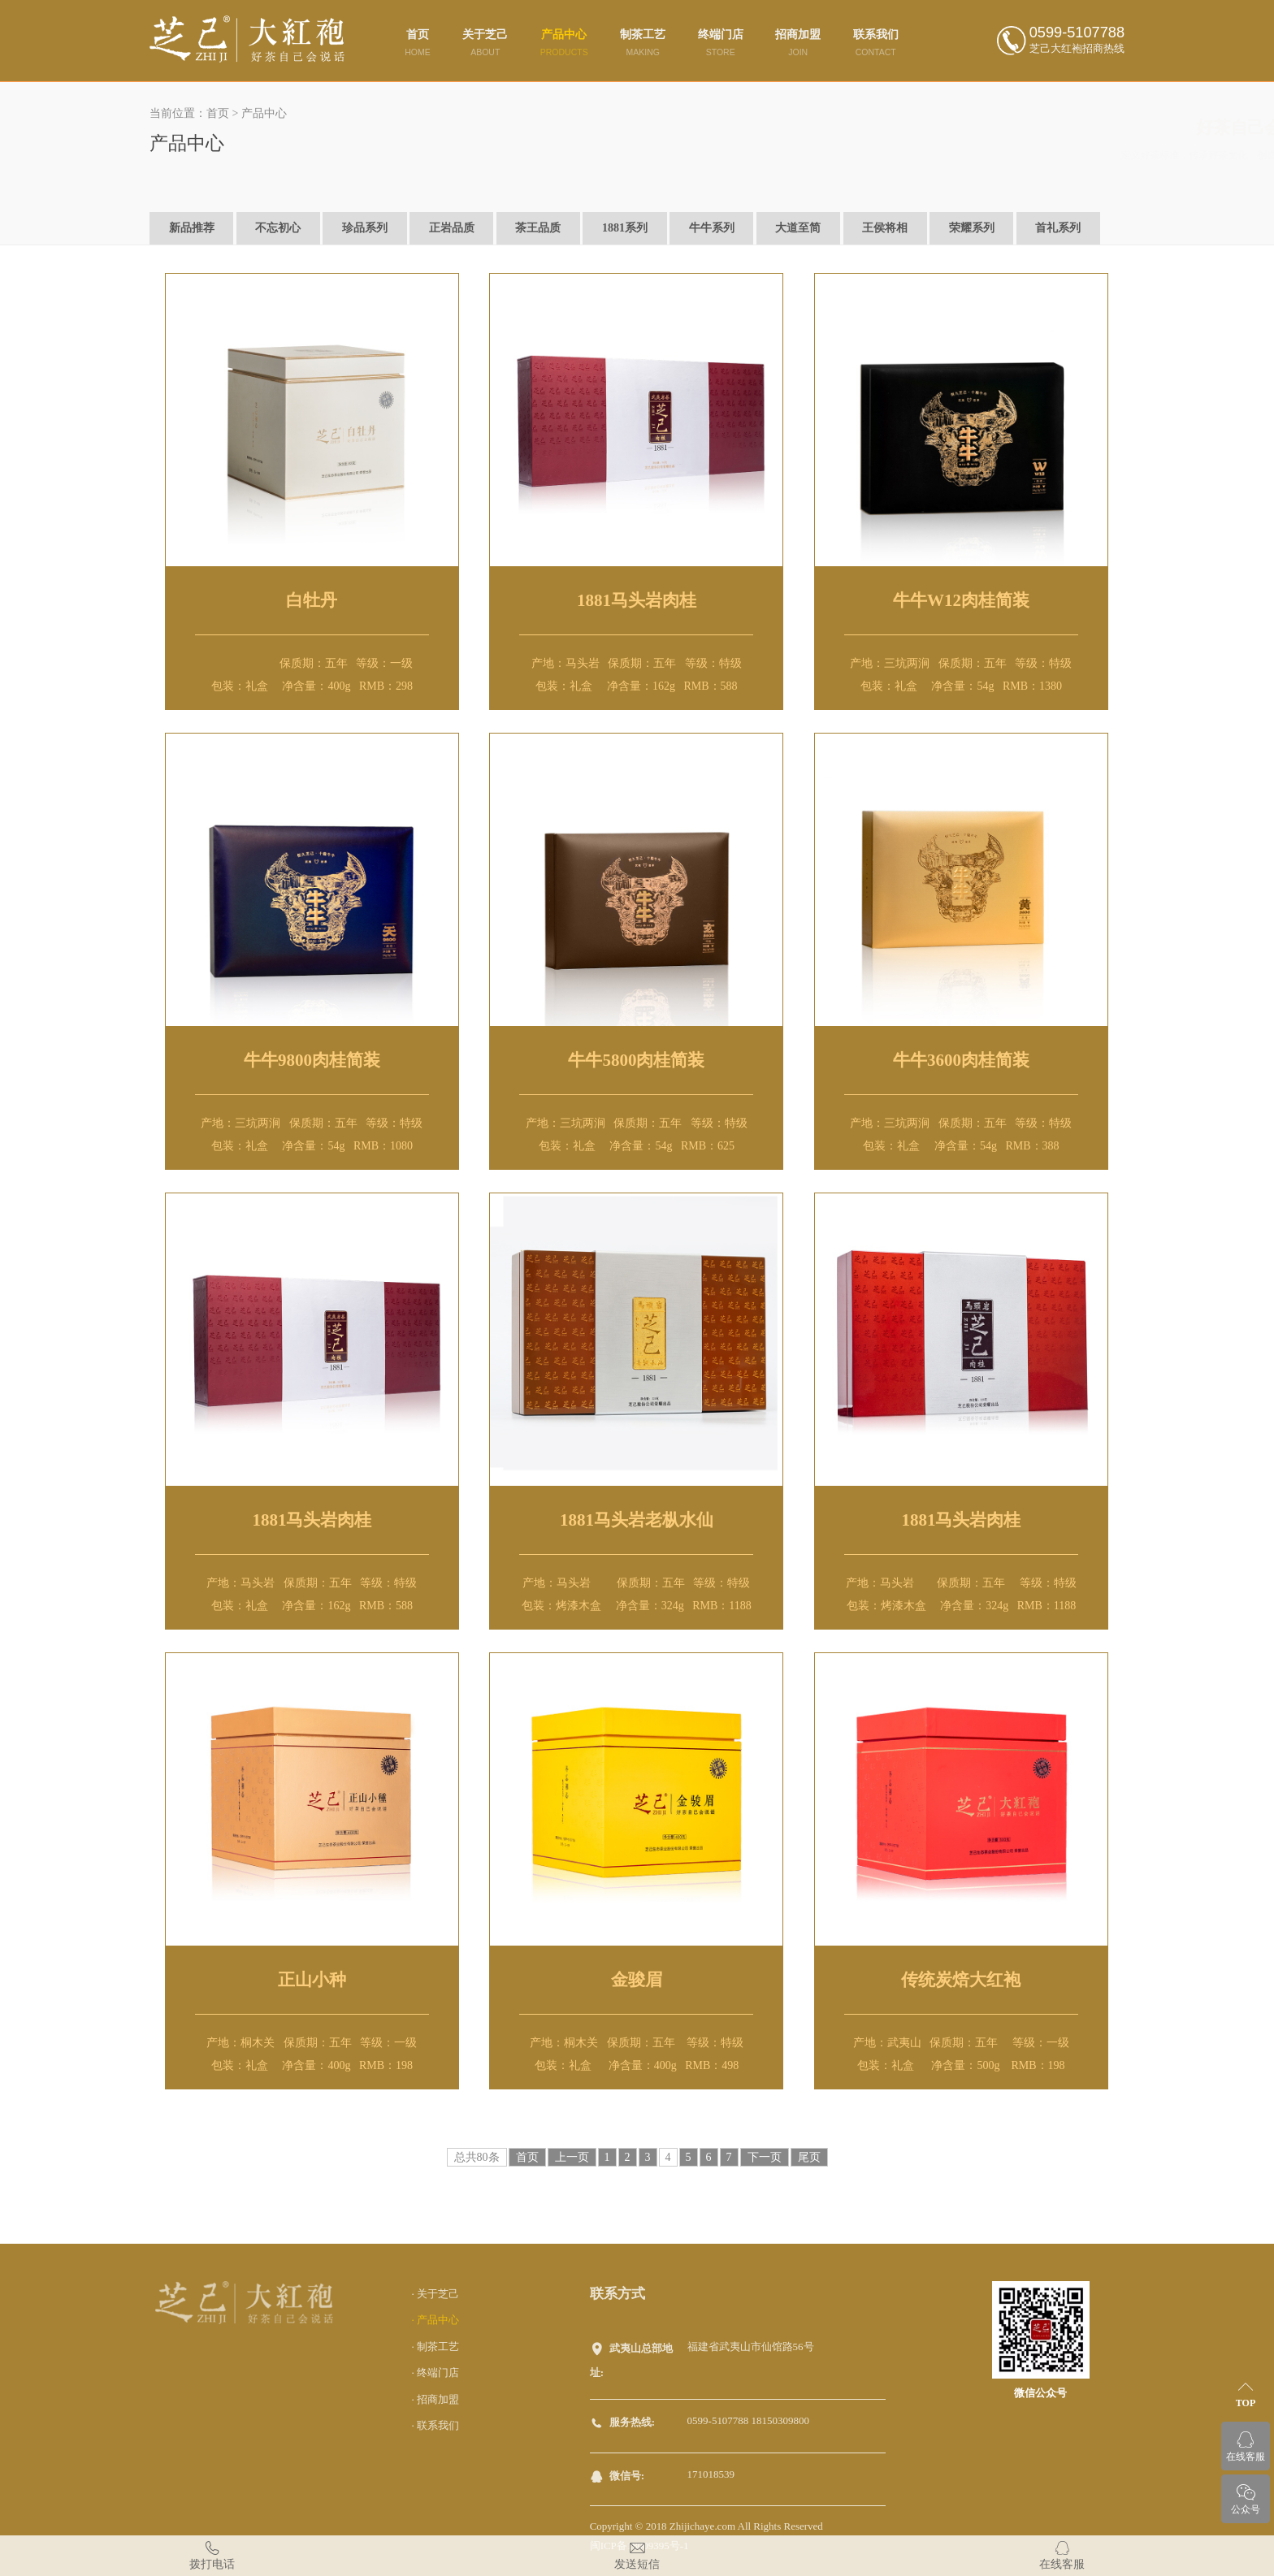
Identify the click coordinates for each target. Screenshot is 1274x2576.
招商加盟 (798, 42)
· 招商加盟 (435, 2399)
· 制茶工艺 (435, 2346)
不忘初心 (278, 228)
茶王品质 (538, 228)
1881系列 (625, 228)
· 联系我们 (435, 2425)
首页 (418, 42)
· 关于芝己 (435, 2294)
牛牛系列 (711, 228)
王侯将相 (885, 228)
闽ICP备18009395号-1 (639, 2545)
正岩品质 (451, 228)
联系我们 (876, 42)
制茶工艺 (642, 42)
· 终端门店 (435, 2372)
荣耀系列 (971, 228)
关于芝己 (485, 42)
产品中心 (564, 42)
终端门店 (720, 42)
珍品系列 (365, 228)
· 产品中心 (435, 2320)
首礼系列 (1058, 228)
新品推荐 (191, 228)
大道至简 (798, 228)
